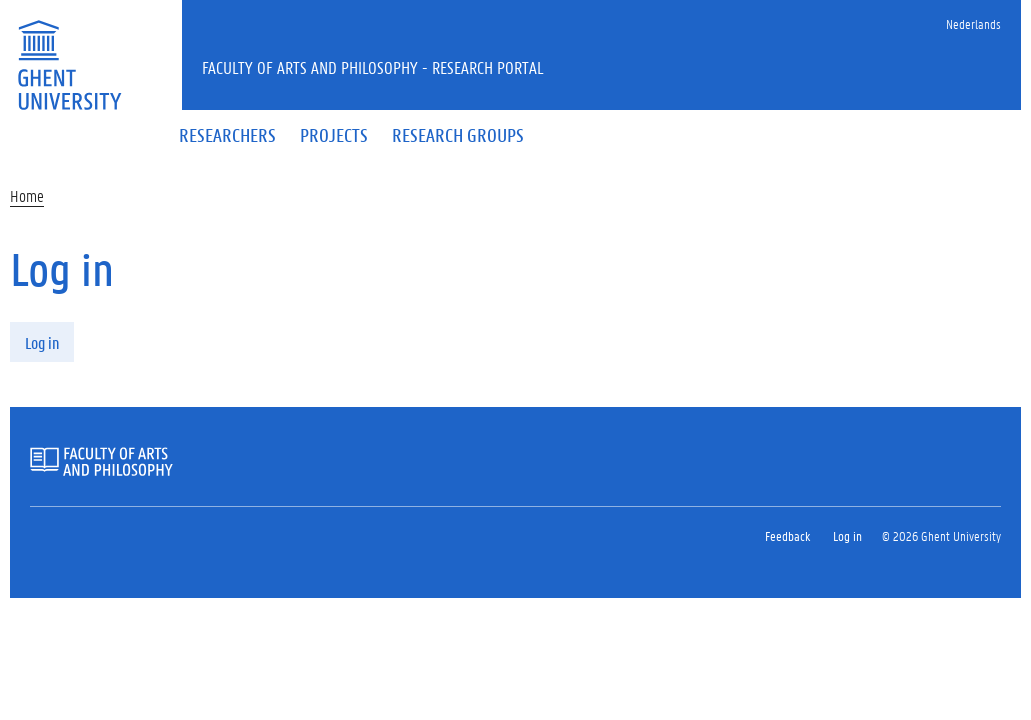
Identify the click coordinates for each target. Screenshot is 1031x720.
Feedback (787, 535)
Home (27, 195)
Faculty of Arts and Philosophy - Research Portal (373, 67)
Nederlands (973, 23)
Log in (42, 342)
